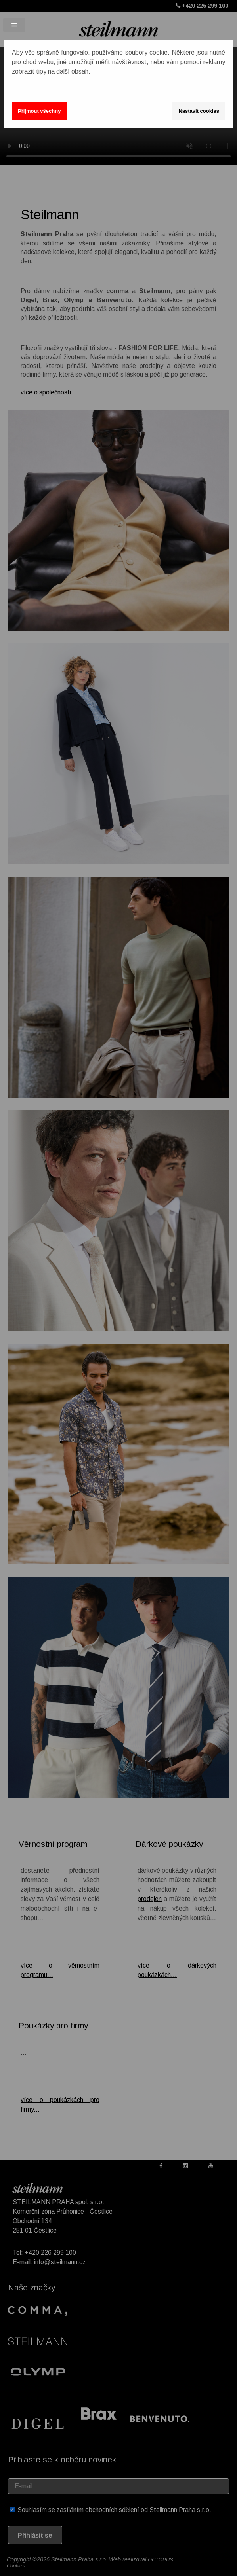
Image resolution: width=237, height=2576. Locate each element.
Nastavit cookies (198, 111)
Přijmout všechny (39, 111)
